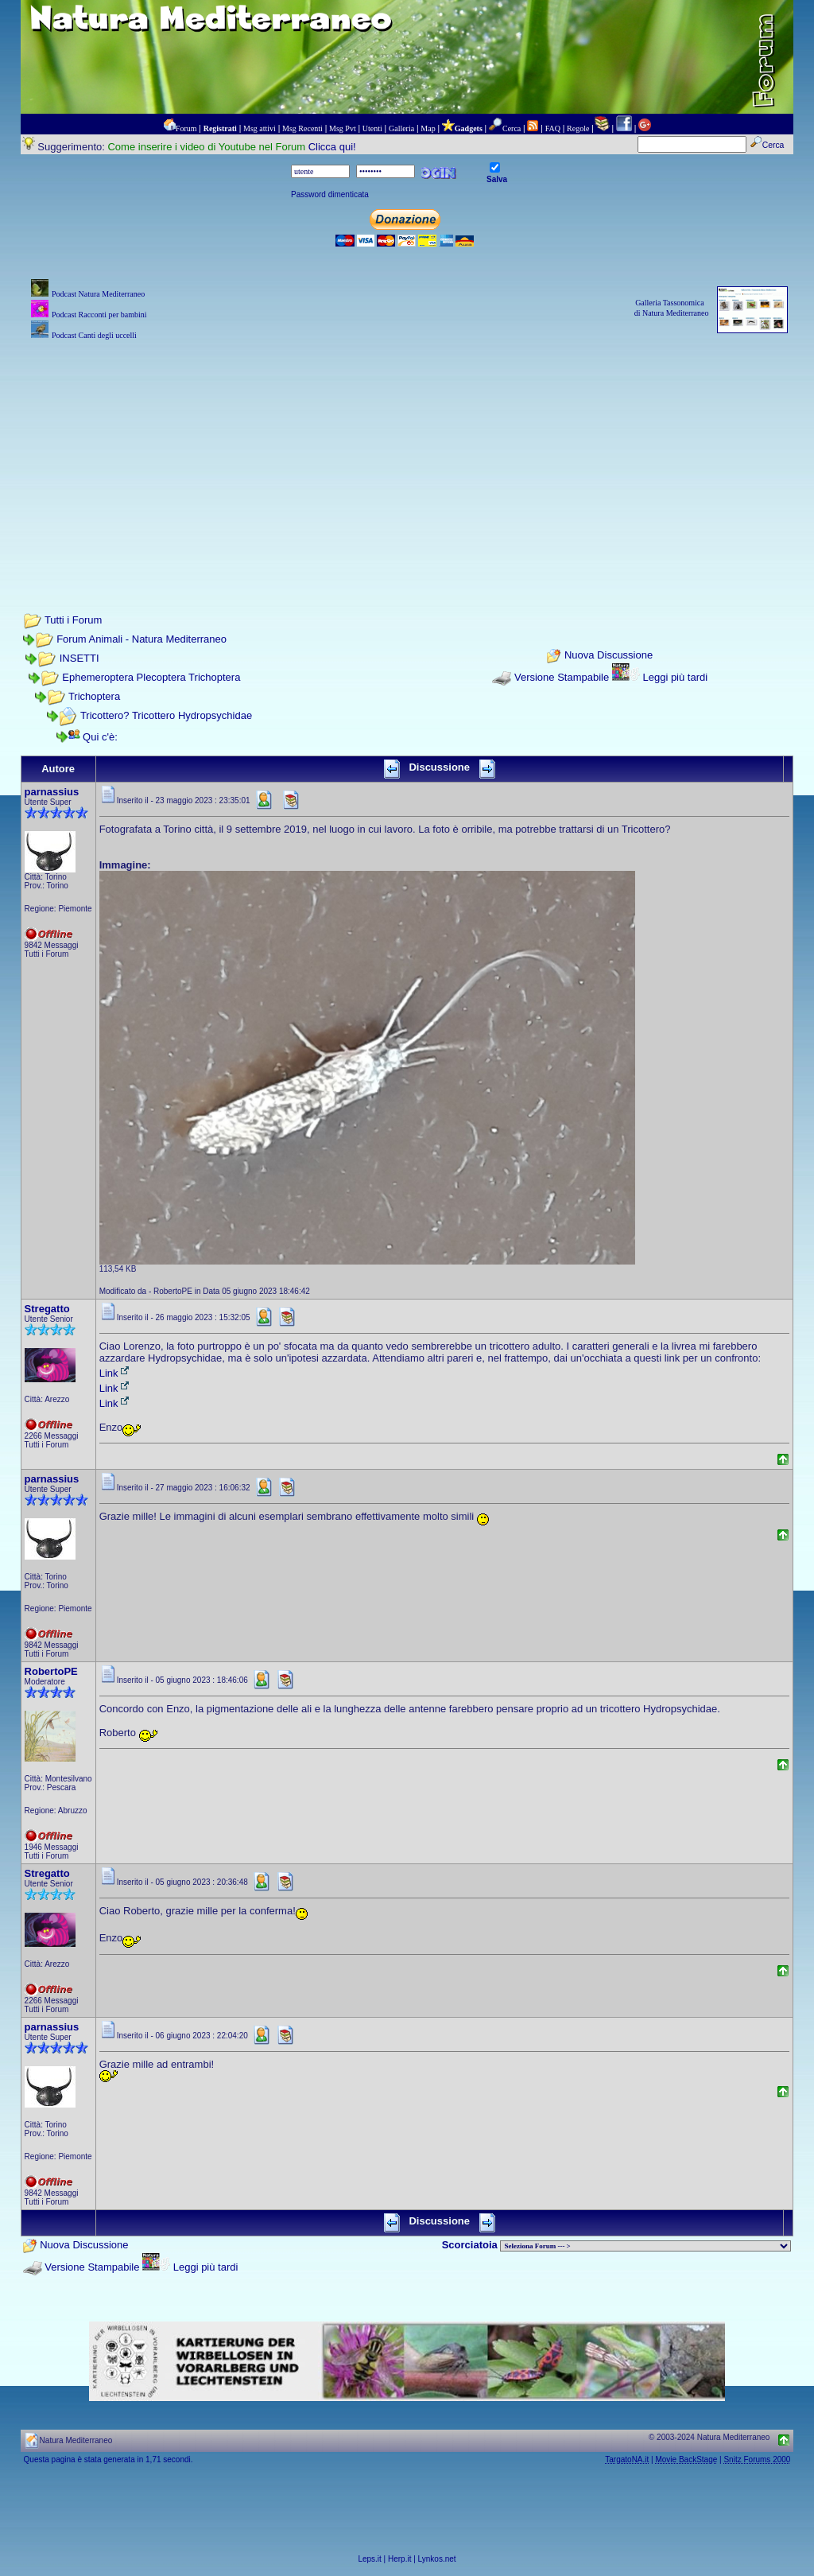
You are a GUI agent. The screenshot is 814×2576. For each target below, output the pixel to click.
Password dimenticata (330, 194)
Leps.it (369, 2559)
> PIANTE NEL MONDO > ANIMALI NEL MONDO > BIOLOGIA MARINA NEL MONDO (645, 2246)
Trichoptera (94, 696)
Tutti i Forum (73, 620)
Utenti (372, 128)
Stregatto (47, 1309)
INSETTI (79, 658)
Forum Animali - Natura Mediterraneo (141, 639)
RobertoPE (51, 1671)
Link (115, 1373)
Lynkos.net (437, 2559)
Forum (186, 128)
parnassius (52, 792)
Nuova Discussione (608, 656)
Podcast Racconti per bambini (99, 314)
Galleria (401, 128)
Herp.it (399, 2559)
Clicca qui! (332, 147)
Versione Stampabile (561, 677)
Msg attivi (259, 128)
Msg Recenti (302, 128)
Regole (578, 128)
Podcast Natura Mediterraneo (98, 293)
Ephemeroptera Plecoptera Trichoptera (151, 677)
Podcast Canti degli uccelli (94, 335)
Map (428, 128)
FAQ (552, 128)
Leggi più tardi (674, 677)
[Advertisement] (407, 455)
